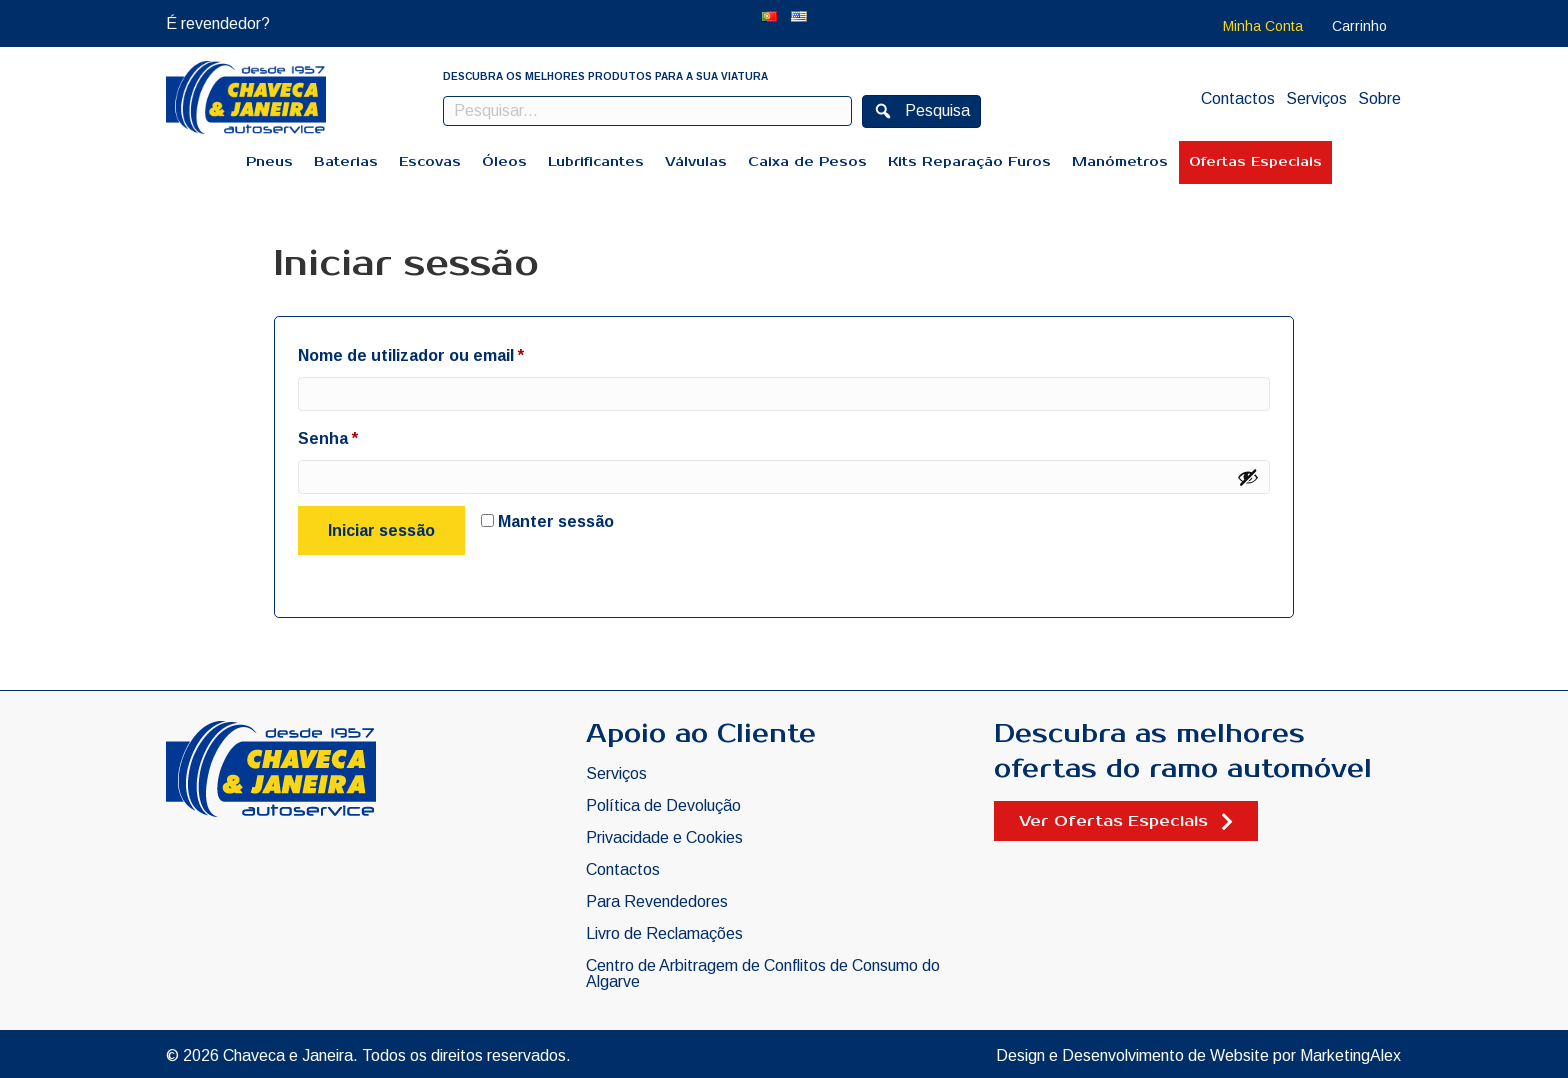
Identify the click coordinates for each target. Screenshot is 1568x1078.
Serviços (1316, 98)
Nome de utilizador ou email (456, 352)
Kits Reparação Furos (969, 162)
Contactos (1238, 98)
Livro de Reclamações (664, 934)
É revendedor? (218, 23)
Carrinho (1359, 26)
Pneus (269, 162)
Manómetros (1120, 162)
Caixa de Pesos (807, 162)
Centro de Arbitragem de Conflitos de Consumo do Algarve (763, 974)
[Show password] (1248, 477)
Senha (373, 435)
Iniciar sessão (381, 530)
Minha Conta (1263, 26)
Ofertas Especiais (1255, 162)
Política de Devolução (663, 806)
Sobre (1379, 98)
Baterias (346, 162)
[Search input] (647, 111)
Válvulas (696, 162)
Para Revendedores (657, 902)
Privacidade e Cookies (664, 838)
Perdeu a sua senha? (341, 577)
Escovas (430, 162)
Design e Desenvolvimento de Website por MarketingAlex (1198, 1055)
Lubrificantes (596, 162)
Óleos (504, 162)
